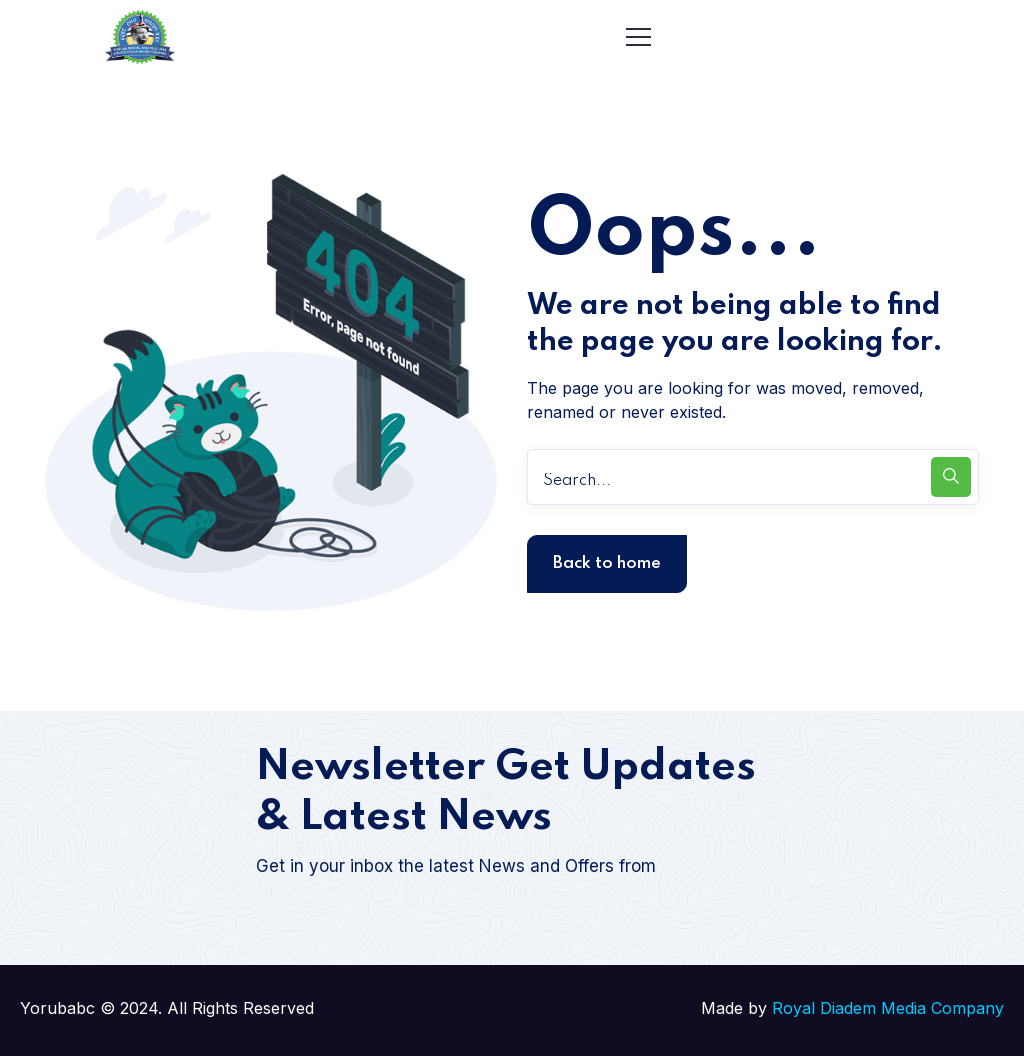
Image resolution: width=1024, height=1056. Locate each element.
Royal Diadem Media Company (888, 1008)
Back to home (607, 563)
